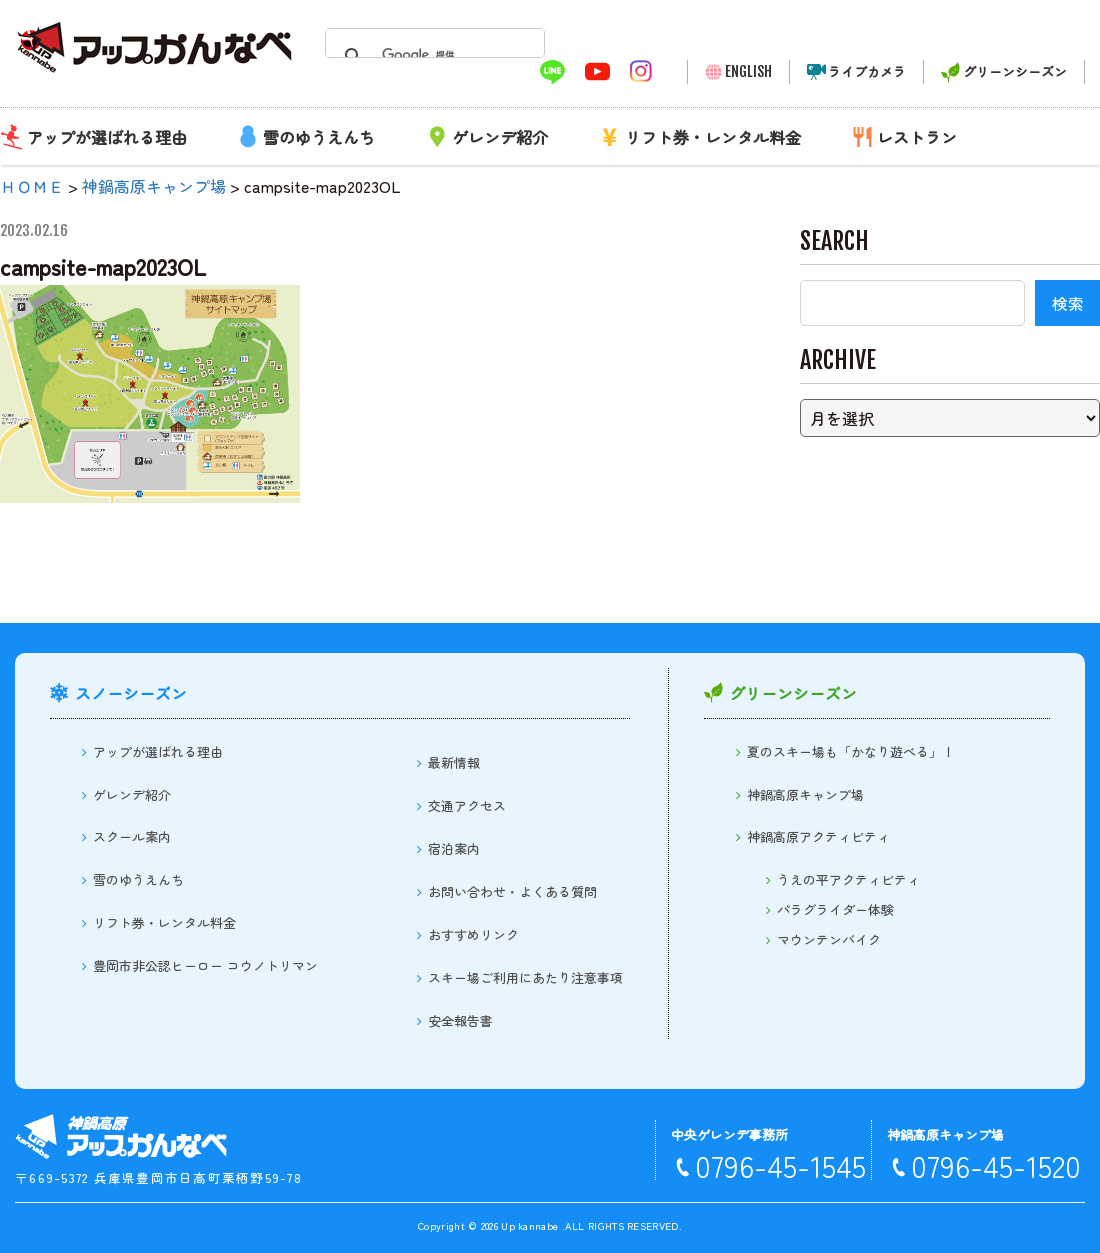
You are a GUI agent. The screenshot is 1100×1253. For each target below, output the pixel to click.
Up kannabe (529, 1225)
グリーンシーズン (1015, 71)
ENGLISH (748, 71)
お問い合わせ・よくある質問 (512, 891)
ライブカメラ (867, 71)
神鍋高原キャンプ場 (805, 794)
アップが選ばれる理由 (107, 137)
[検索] (429, 55)
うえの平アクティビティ (848, 879)
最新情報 (454, 762)
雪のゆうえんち (319, 137)
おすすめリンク (473, 934)
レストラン (917, 137)
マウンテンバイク (829, 939)
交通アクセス (467, 805)
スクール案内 (132, 836)
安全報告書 (460, 1020)
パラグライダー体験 (835, 909)
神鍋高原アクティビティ (818, 836)
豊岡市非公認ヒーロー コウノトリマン (205, 965)
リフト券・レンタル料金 (713, 137)
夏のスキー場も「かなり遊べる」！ (851, 751)
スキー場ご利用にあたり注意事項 (525, 977)
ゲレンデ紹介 (500, 137)
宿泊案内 (454, 848)
